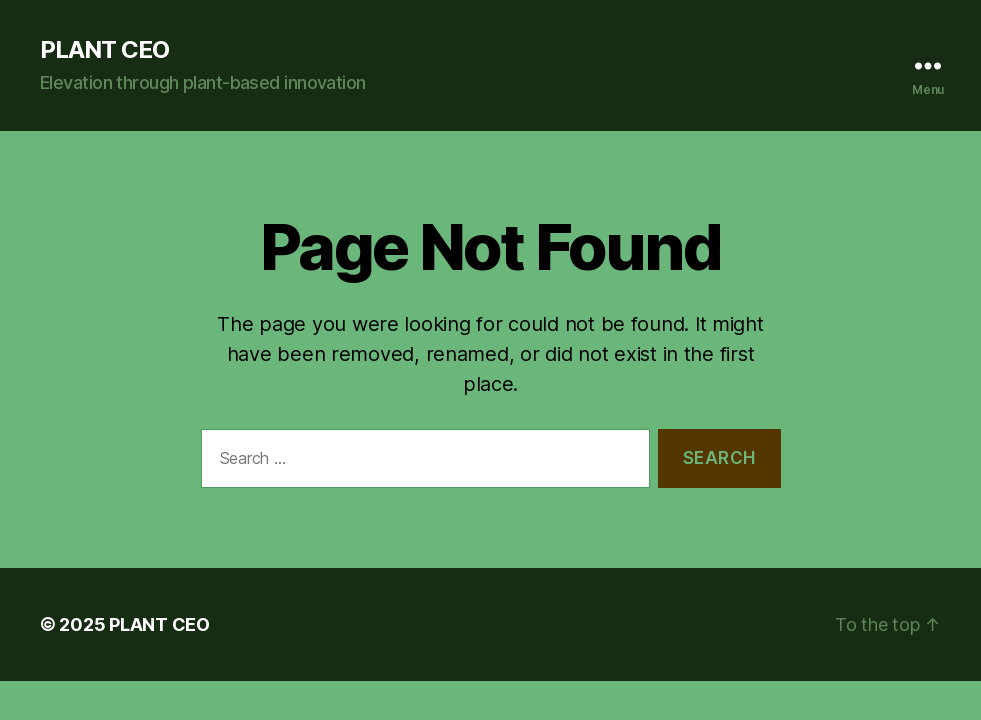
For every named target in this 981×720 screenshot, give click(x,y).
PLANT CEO (104, 50)
